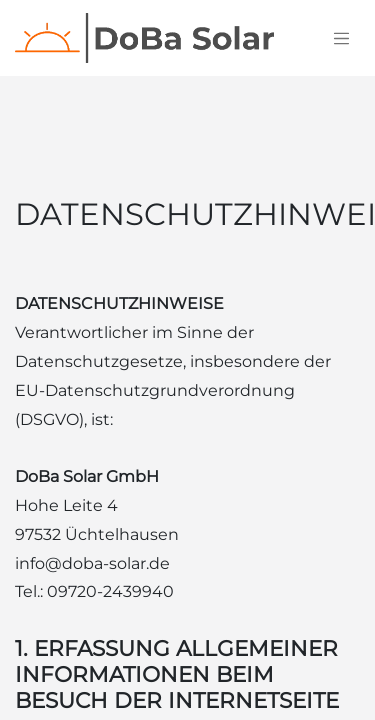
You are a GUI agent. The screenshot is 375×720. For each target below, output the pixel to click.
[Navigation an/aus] (342, 38)
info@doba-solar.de (92, 563)
